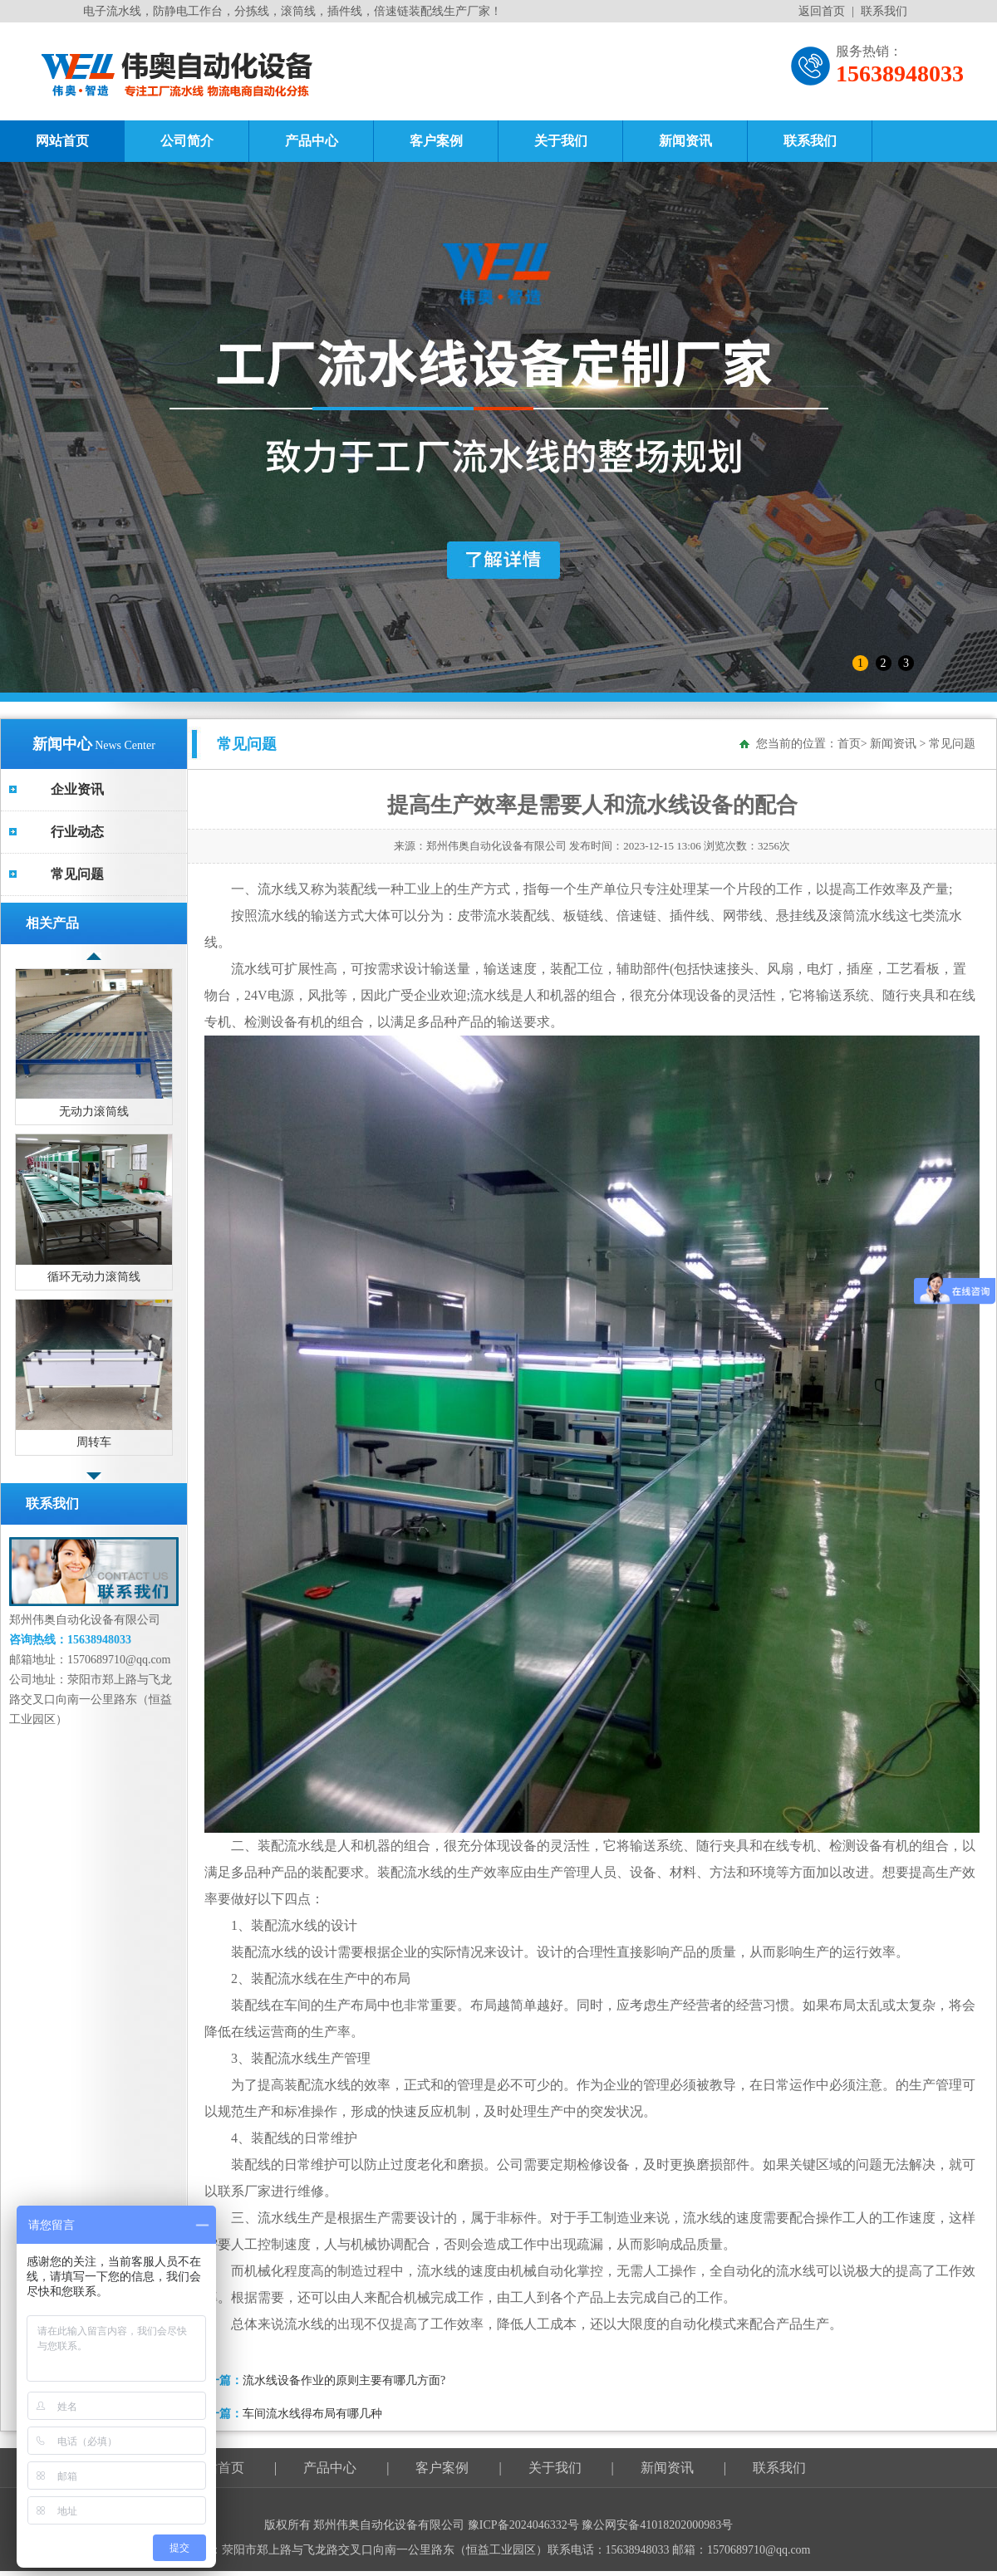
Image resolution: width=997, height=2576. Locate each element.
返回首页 (821, 11)
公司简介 (187, 141)
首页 (849, 743)
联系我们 (884, 11)
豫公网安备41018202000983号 (657, 2525)
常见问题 (77, 874)
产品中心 (311, 141)
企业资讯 (77, 789)
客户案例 (436, 141)
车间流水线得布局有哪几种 (312, 2413)
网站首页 (62, 141)
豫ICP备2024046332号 (525, 2525)
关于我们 (560, 141)
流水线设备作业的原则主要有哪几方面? (344, 2380)
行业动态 (77, 832)
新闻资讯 (685, 141)
